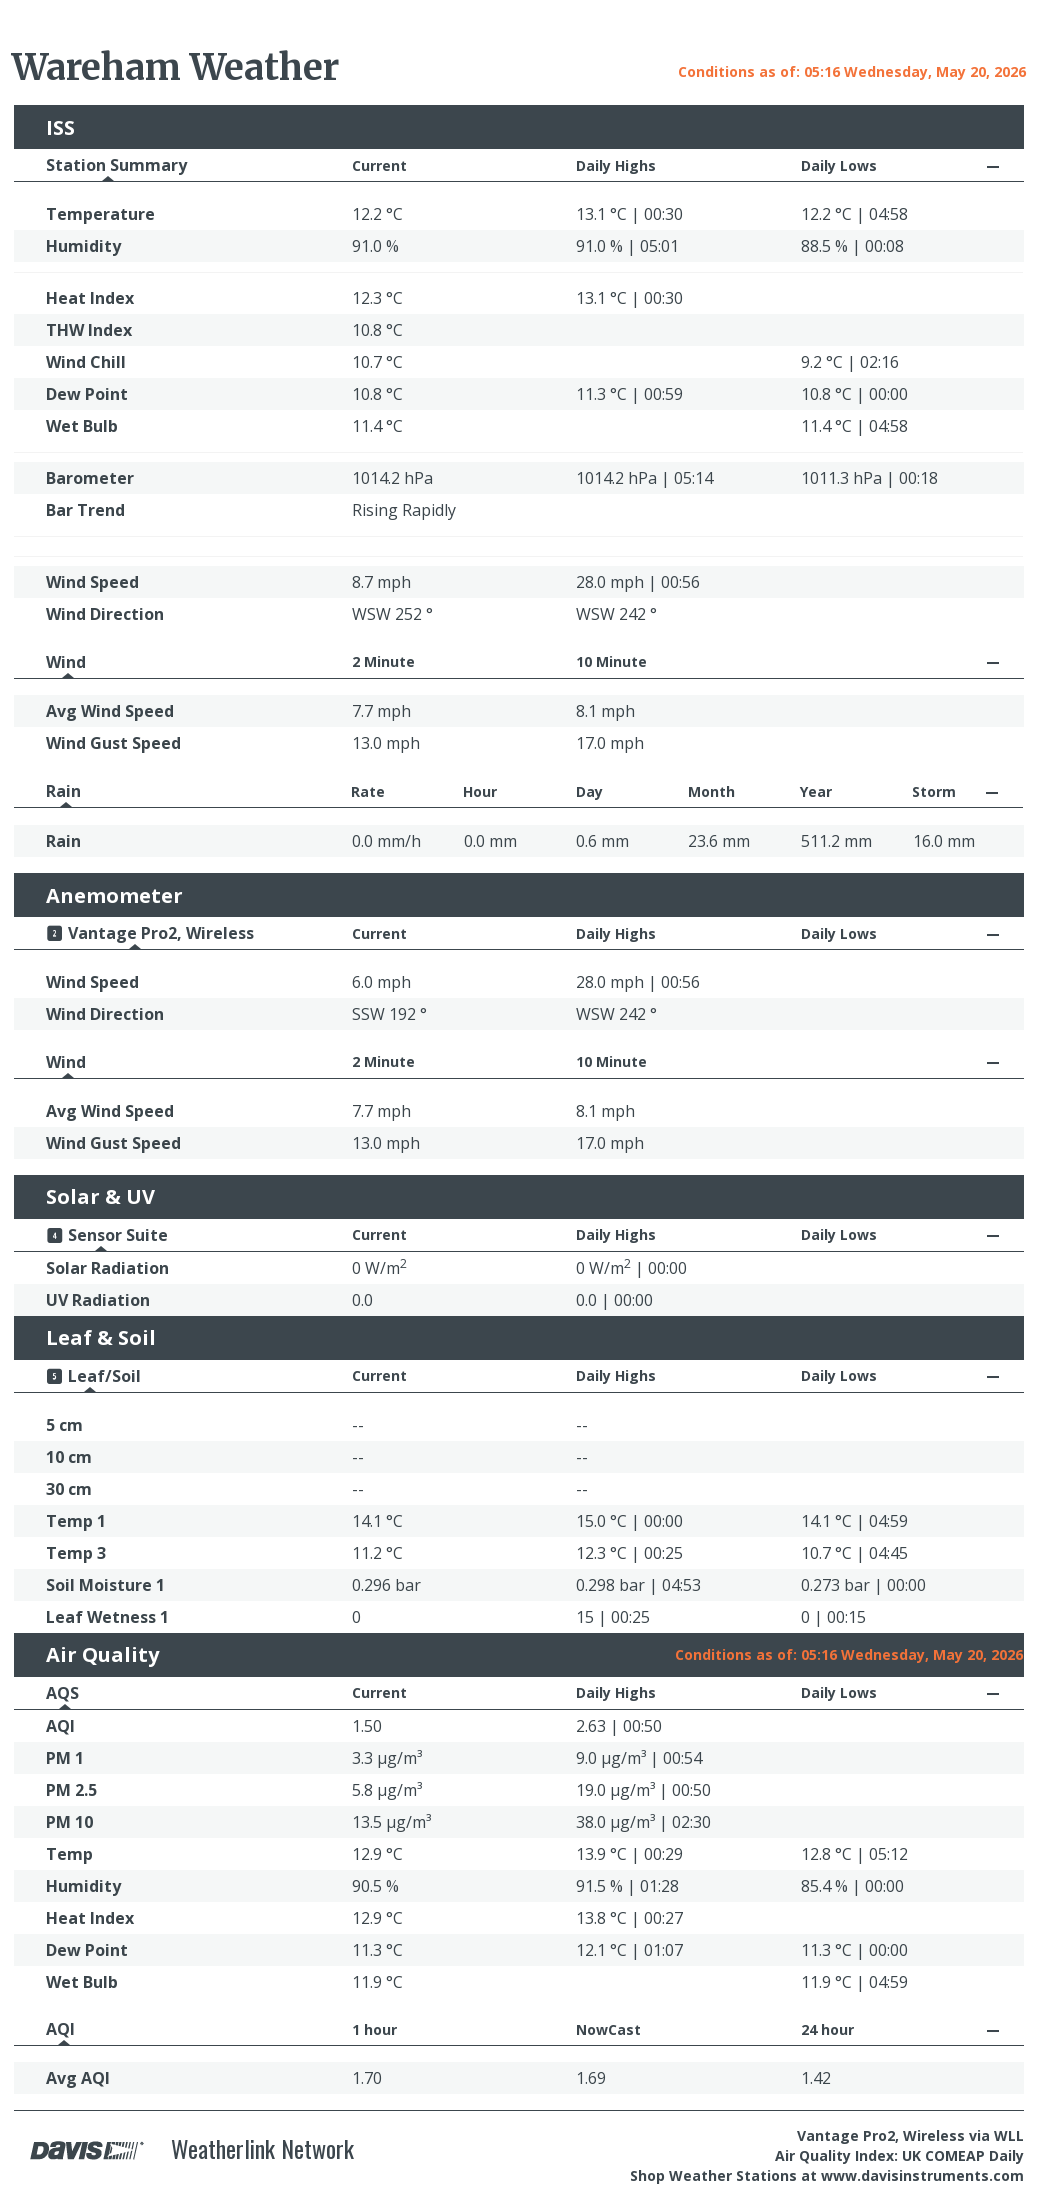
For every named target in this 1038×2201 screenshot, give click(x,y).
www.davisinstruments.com (922, 2175)
